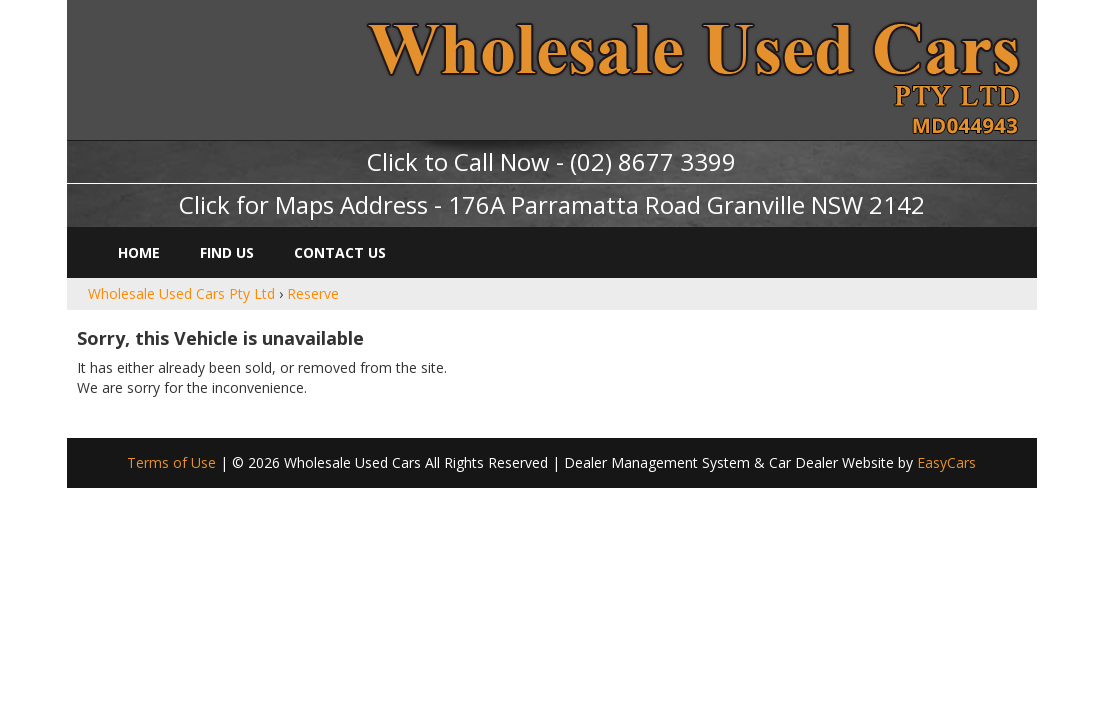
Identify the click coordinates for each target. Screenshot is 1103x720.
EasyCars (946, 462)
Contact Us (340, 252)
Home (139, 252)
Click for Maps (256, 204)
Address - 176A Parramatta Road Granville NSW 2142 (632, 204)
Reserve (313, 293)
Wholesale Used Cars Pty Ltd (181, 293)
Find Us (227, 252)
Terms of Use (173, 462)
